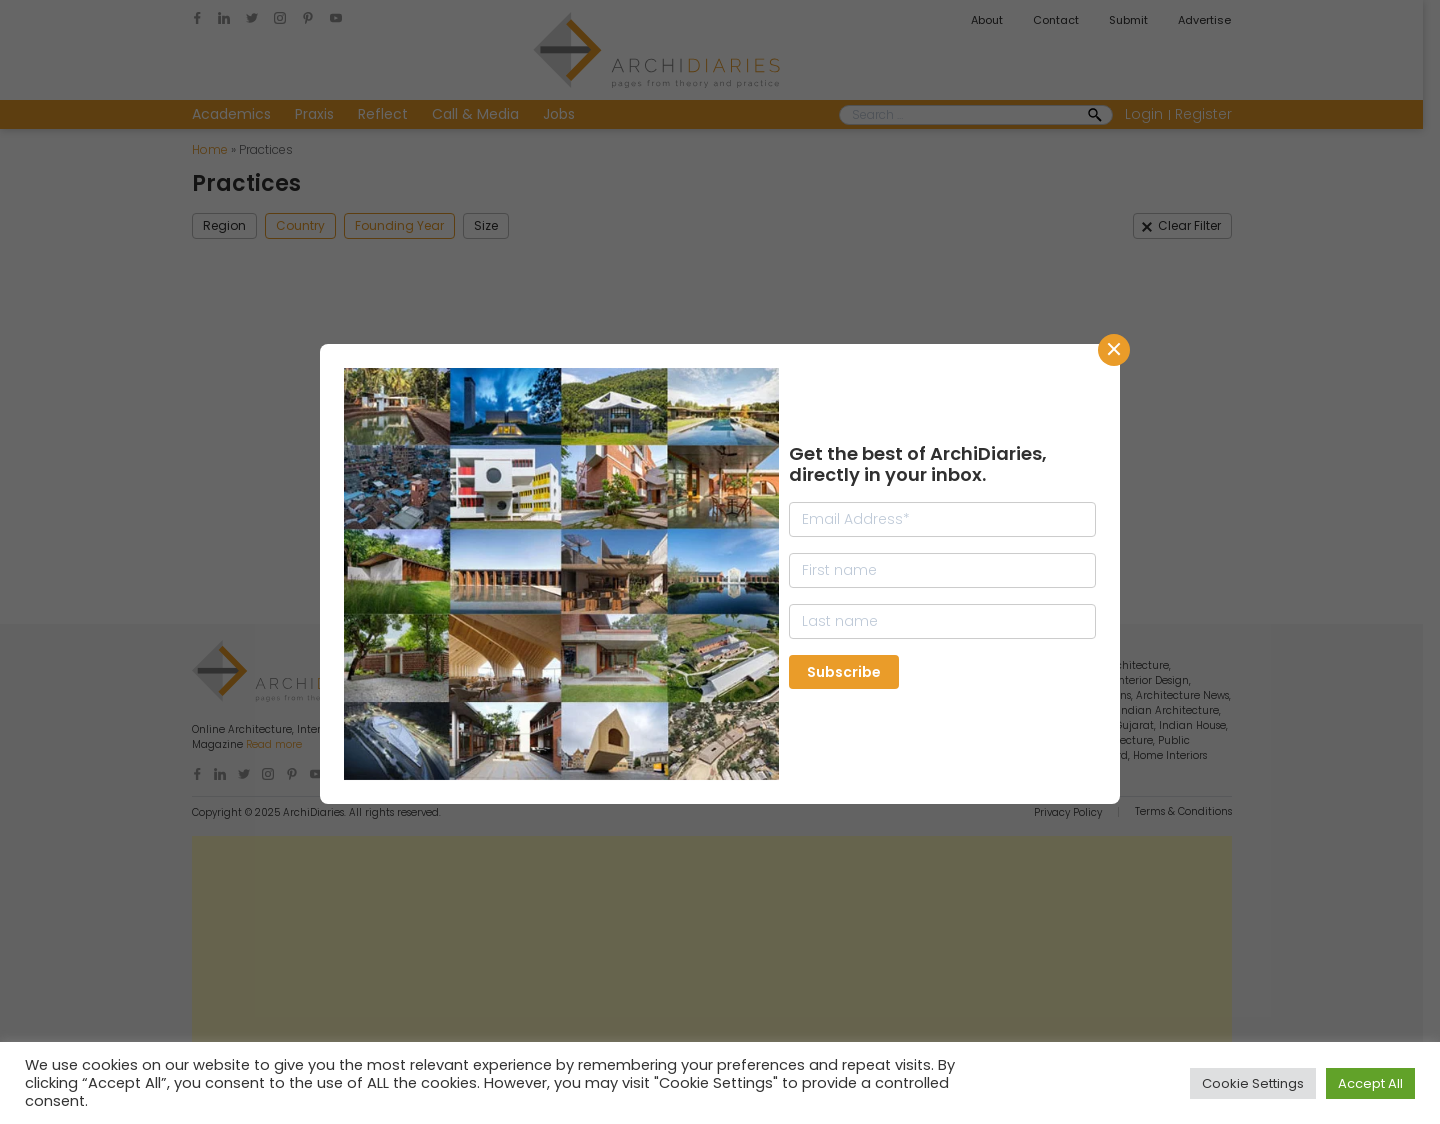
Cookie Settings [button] (1253, 1083)
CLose (1114, 350)
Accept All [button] (1370, 1083)
